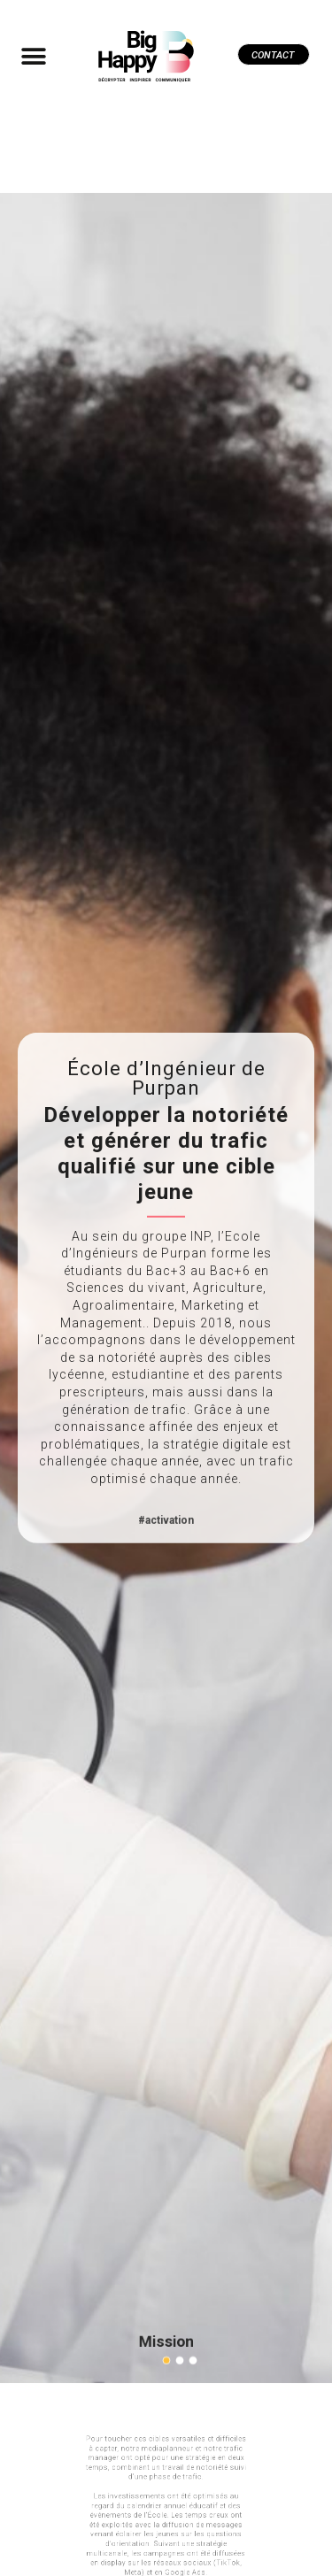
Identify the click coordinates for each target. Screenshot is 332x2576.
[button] (33, 56)
